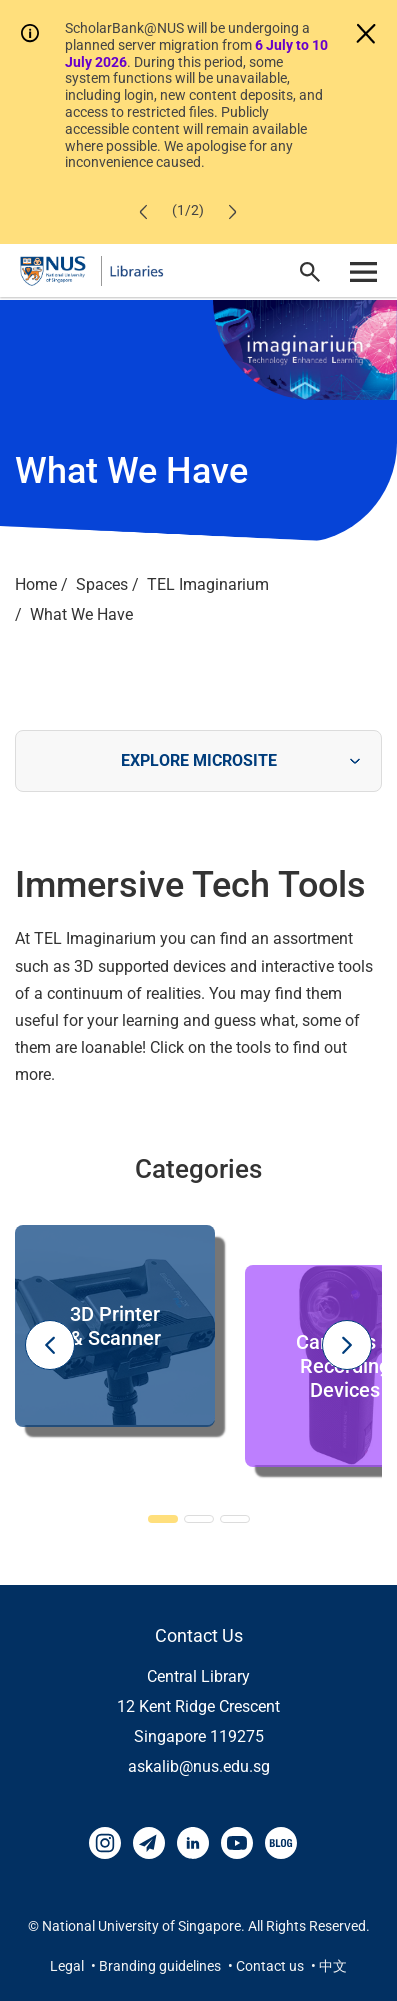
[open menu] (363, 271)
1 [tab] (163, 1520)
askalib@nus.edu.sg (199, 1766)
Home (36, 584)
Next (347, 1345)
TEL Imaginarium (208, 584)
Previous (50, 1345)
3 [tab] (235, 1520)
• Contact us (267, 1966)
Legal (68, 1966)
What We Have (81, 614)
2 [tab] (199, 1520)
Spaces (102, 584)
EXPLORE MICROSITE (199, 760)
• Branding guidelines (157, 1966)
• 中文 (329, 1966)
